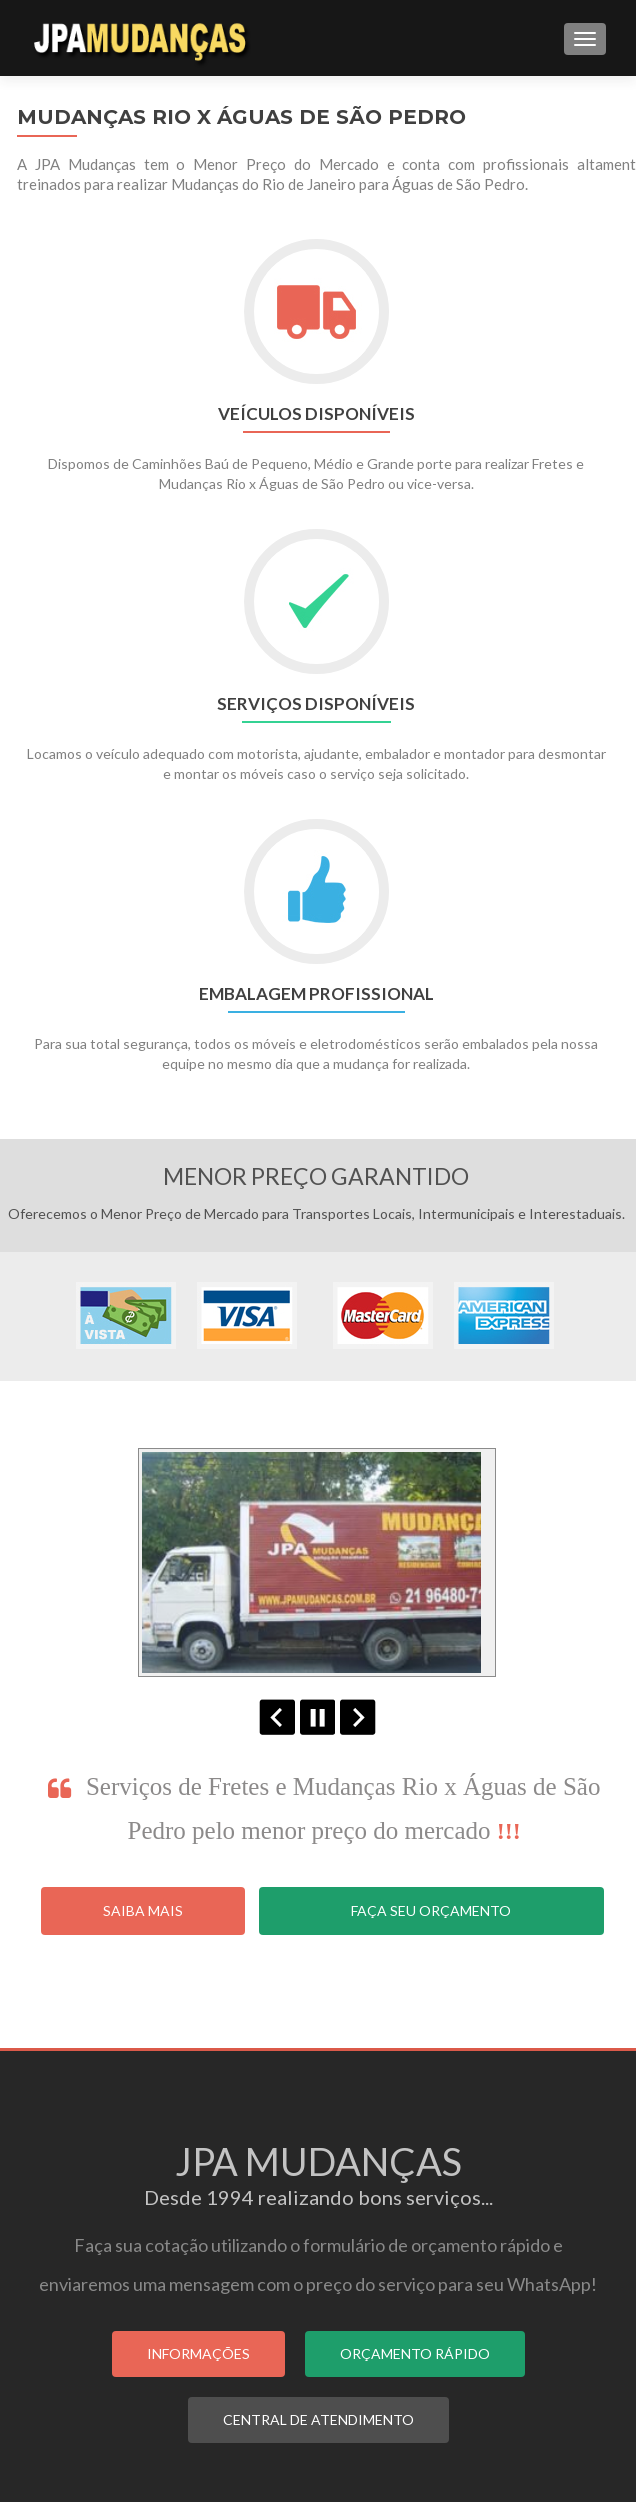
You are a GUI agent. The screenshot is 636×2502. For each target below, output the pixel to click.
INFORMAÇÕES (198, 2353)
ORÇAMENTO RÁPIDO (415, 2353)
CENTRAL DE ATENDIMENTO (318, 2419)
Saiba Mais (143, 1910)
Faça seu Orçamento (431, 1910)
